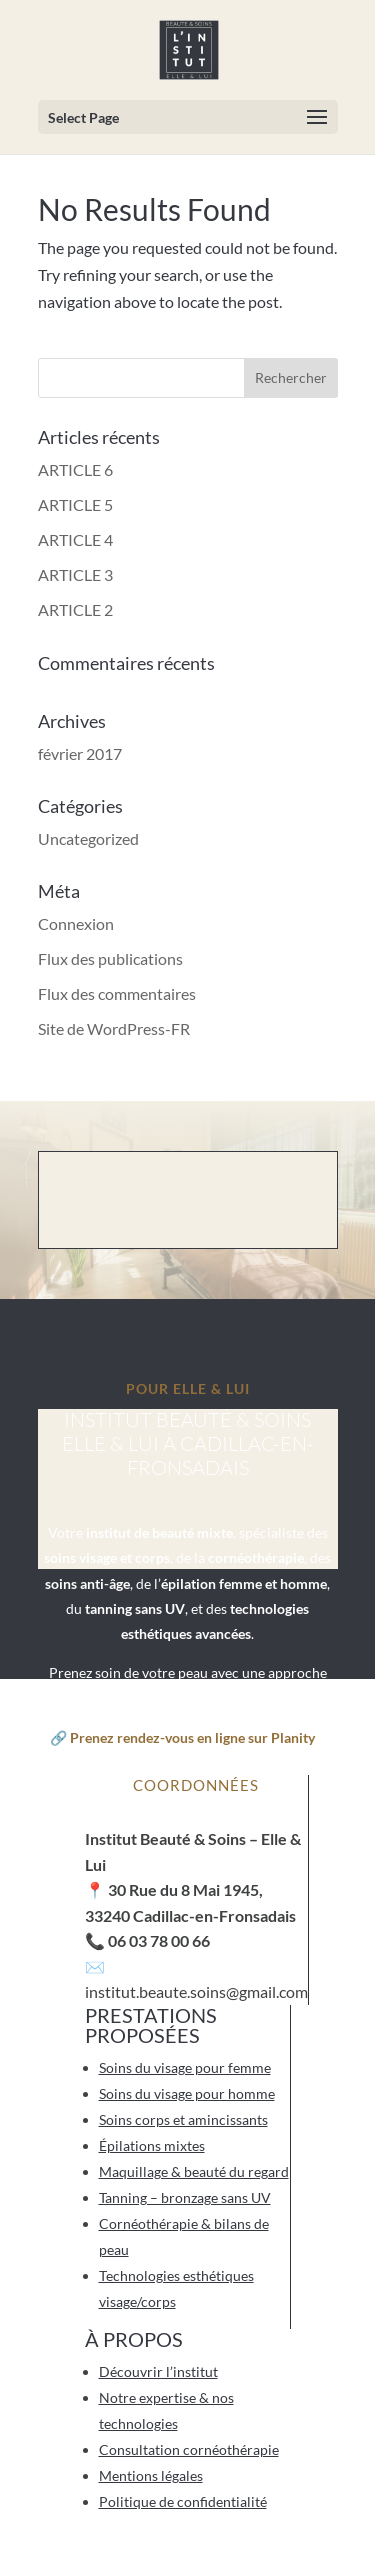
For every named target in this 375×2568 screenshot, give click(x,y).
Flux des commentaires (117, 993)
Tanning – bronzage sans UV (185, 2197)
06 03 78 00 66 (159, 1940)
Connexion (76, 923)
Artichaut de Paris (227, 2555)
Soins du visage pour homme (187, 2093)
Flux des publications (110, 958)
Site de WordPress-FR (114, 1028)
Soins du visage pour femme (185, 2067)
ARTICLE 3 (75, 574)
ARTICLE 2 (75, 609)
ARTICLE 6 (75, 469)
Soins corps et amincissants (183, 2119)
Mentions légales (151, 2475)
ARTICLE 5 (75, 504)
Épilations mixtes (152, 2145)
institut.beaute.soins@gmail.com (196, 1991)
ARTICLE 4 (75, 539)
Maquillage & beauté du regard (194, 2171)
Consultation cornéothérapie (189, 2449)
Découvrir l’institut (158, 2371)
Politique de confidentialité (183, 2501)
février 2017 (80, 753)
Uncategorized (88, 838)
